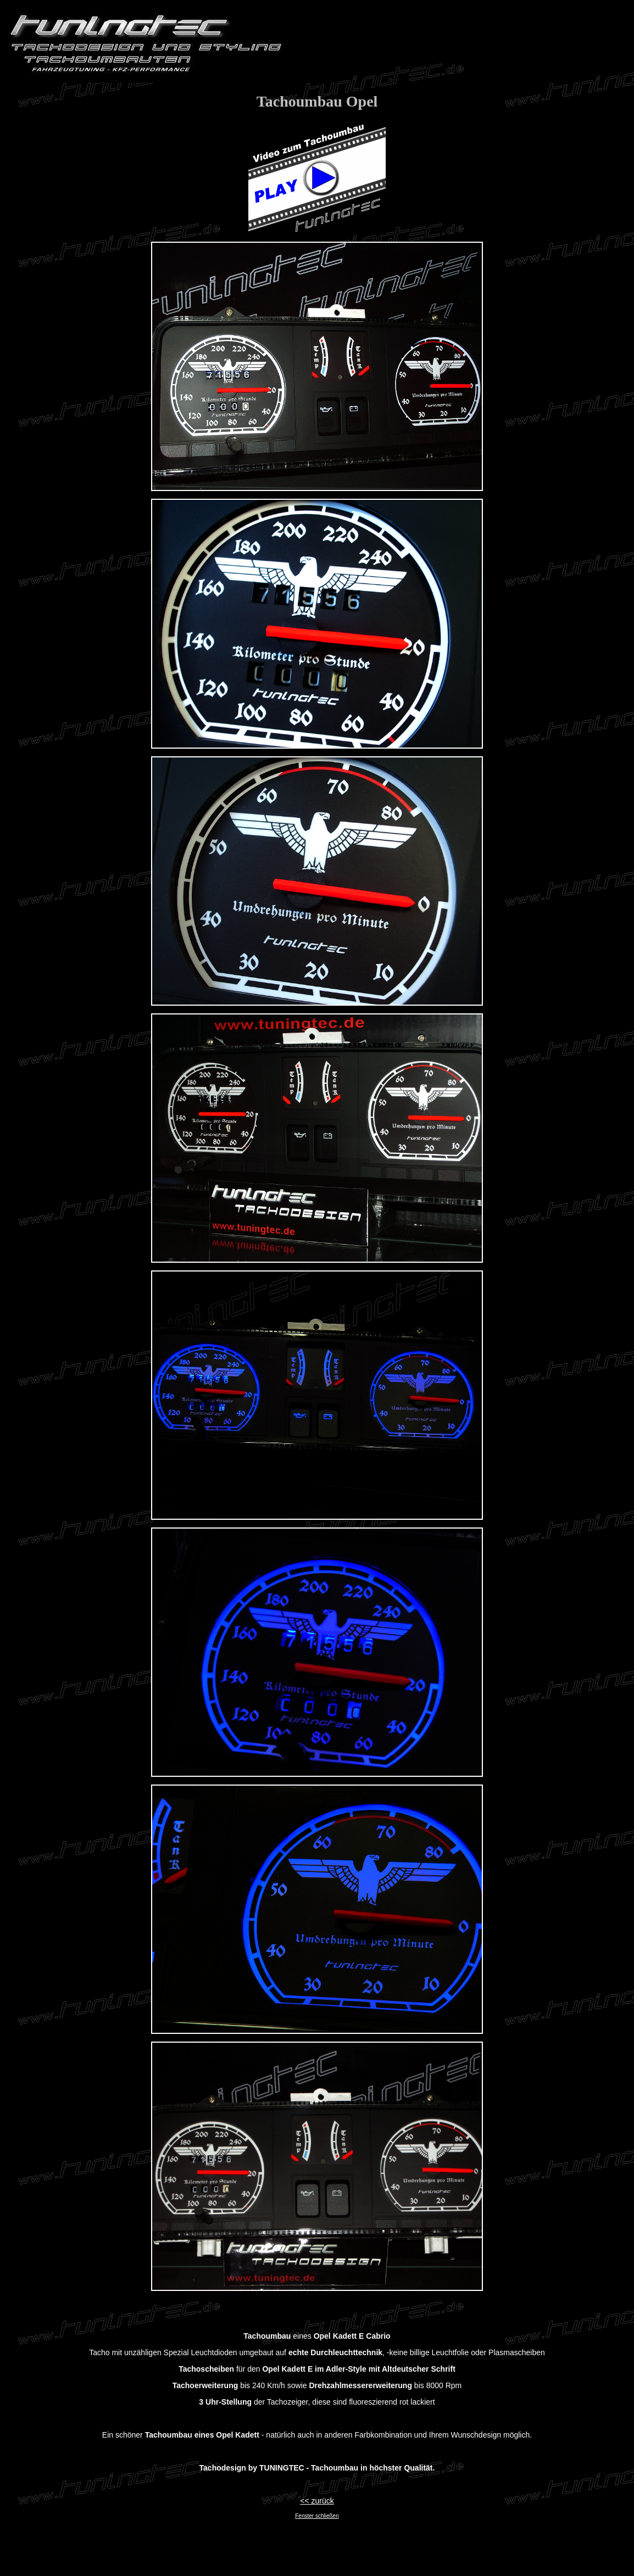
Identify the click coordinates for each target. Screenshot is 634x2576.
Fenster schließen (316, 2516)
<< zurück (316, 2500)
